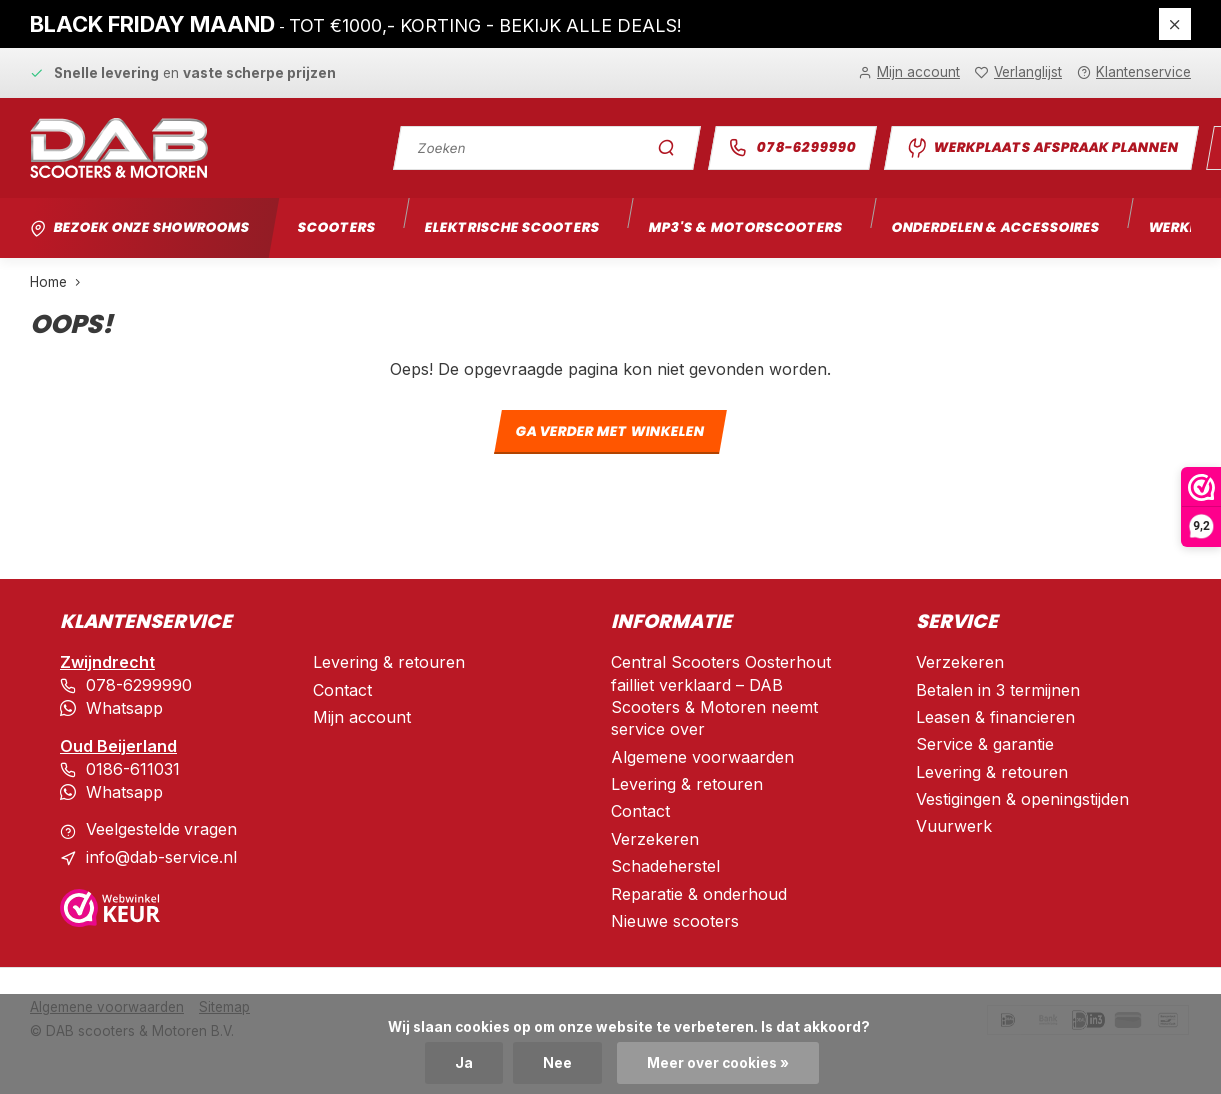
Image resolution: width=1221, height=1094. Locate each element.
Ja (464, 1063)
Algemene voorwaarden (702, 757)
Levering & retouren (389, 662)
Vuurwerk (954, 826)
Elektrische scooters (514, 227)
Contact (342, 690)
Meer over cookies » (718, 1063)
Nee (557, 1063)
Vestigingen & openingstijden (1022, 799)
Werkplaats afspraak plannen (1041, 148)
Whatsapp (124, 707)
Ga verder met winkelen (610, 432)
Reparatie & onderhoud (699, 894)
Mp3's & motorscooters (747, 227)
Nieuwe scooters (675, 921)
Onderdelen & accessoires (998, 227)
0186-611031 (133, 767)
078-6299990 (792, 147)
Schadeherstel (665, 866)
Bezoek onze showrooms (152, 227)
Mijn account (362, 717)
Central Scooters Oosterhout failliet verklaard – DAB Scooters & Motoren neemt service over (721, 695)
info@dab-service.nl (161, 854)
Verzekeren (655, 839)
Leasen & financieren (995, 717)
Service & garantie (985, 744)
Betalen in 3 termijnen (998, 690)
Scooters (338, 227)
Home (59, 282)
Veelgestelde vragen (162, 826)
